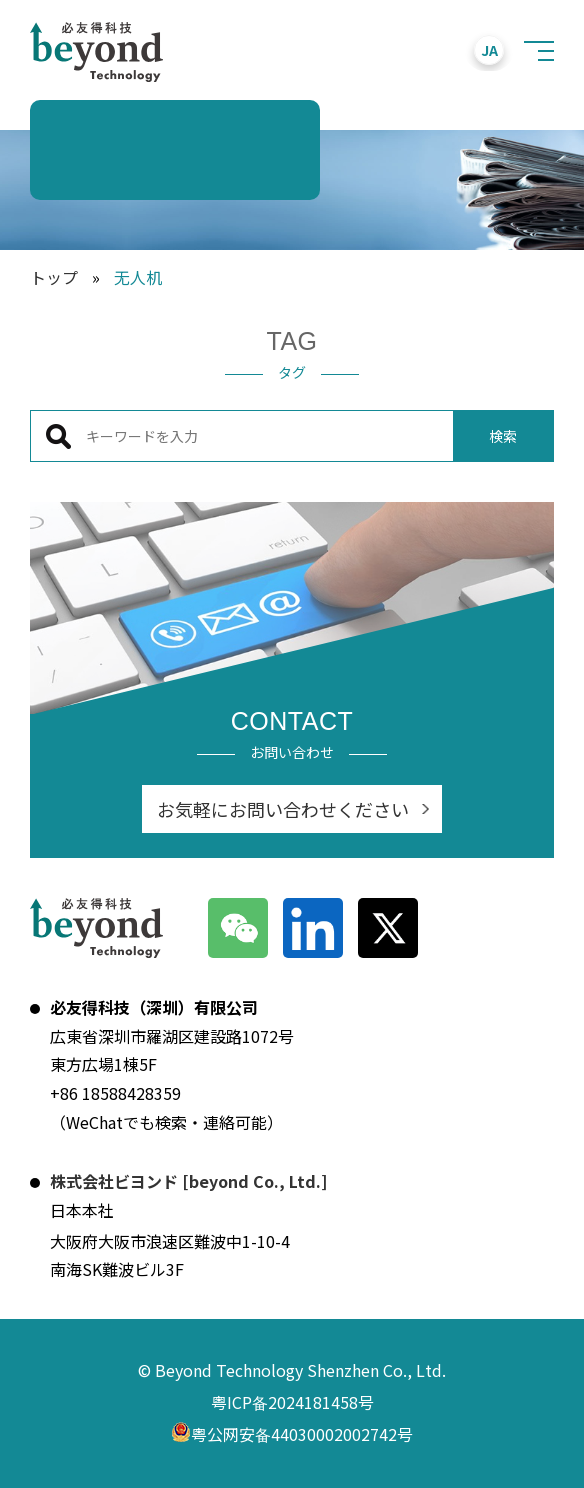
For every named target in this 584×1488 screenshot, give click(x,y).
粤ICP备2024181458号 (292, 1402)
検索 (503, 436)
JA (489, 50)
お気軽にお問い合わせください (283, 809)
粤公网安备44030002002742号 (292, 1435)
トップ (54, 277)
